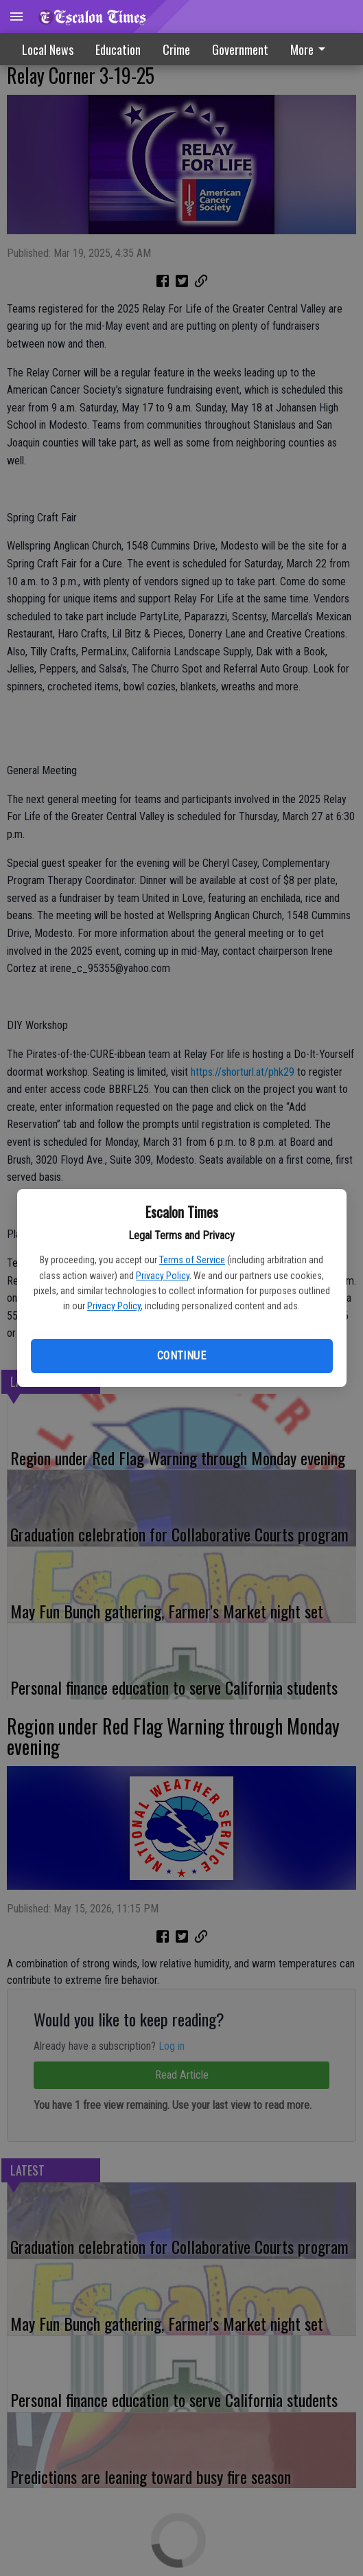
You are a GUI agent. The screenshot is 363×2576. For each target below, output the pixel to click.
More (310, 49)
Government (240, 49)
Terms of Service (192, 1259)
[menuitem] (311, 49)
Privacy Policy (162, 1275)
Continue (181, 1355)
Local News (47, 49)
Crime (176, 49)
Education (118, 49)
